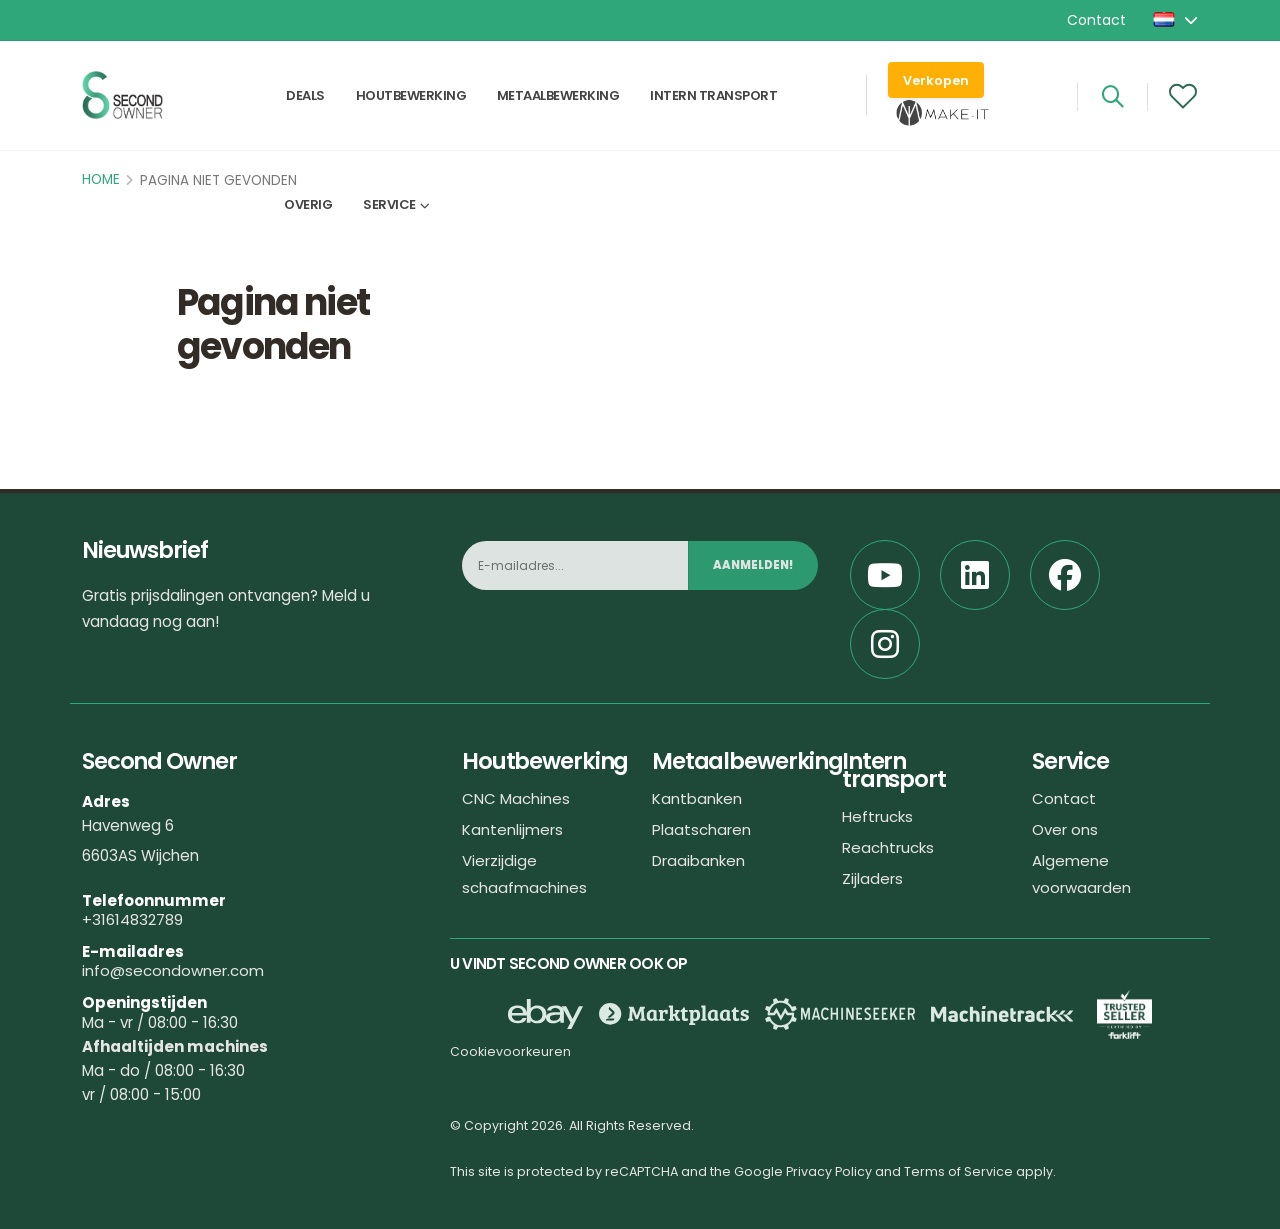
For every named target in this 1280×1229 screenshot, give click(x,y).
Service (389, 206)
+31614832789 (132, 919)
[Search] (1112, 97)
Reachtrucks (888, 847)
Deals (305, 96)
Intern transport (713, 96)
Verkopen (936, 80)
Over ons (1065, 829)
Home (101, 179)
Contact (1096, 20)
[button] (1177, 20)
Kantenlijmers (512, 829)
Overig (308, 206)
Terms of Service (958, 1171)
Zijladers (872, 878)
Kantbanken (697, 798)
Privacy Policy (829, 1171)
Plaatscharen (701, 829)
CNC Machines (516, 798)
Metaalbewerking (558, 96)
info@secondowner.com (173, 970)
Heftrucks (877, 816)
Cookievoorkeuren (510, 1051)
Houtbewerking (411, 96)
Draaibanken (698, 860)
